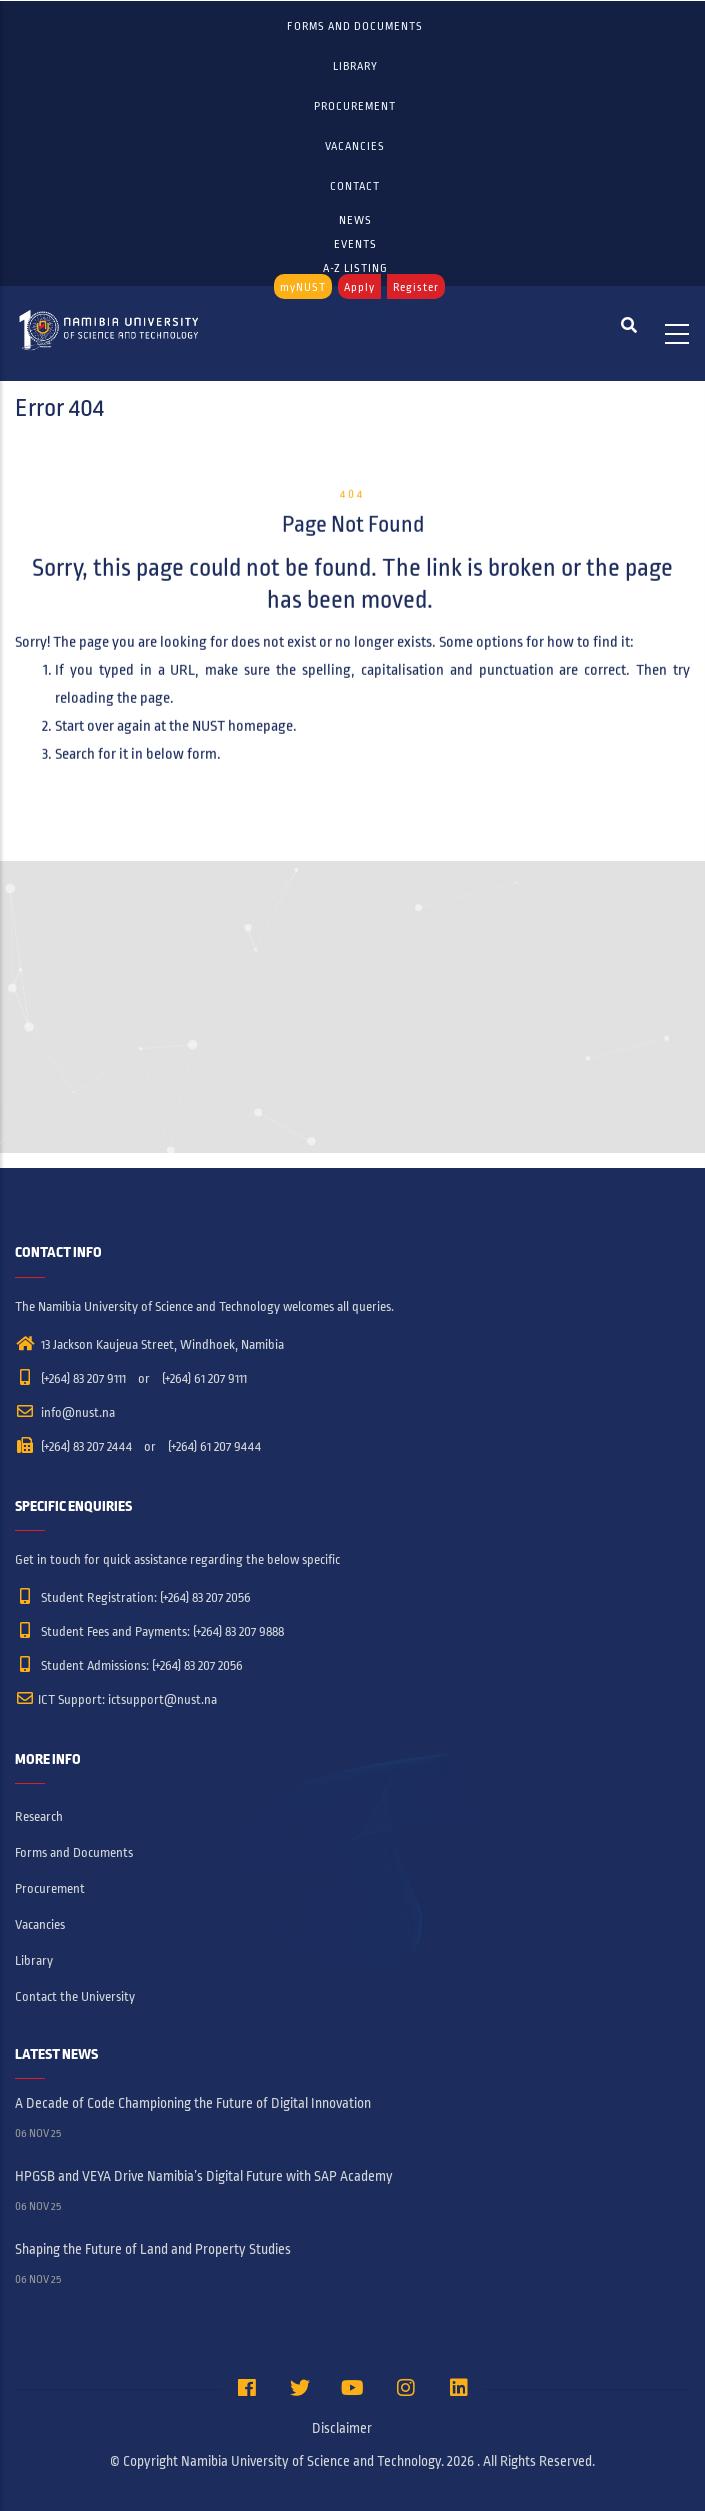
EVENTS (355, 244)
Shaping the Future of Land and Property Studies (153, 2249)
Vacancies (355, 146)
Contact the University (75, 1997)
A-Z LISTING (355, 268)
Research (39, 1817)
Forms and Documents (355, 26)
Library (355, 66)
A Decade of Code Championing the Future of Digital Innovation (193, 2103)
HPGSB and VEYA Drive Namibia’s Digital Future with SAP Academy (204, 2176)
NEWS (355, 220)
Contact (355, 186)
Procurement (355, 106)
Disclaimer (342, 2428)
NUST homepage (242, 710)
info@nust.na (65, 1413)
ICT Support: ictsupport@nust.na (116, 1700)
